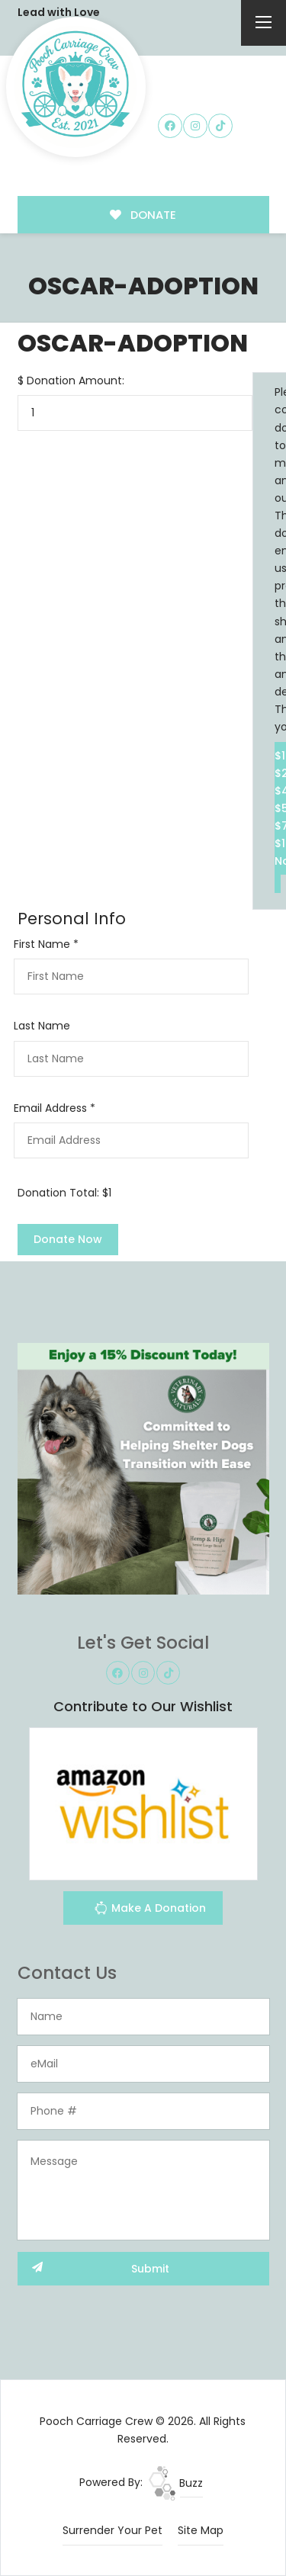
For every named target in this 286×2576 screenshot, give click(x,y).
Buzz (176, 2483)
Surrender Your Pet (112, 2530)
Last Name (42, 1025)
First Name (46, 944)
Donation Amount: (75, 380)
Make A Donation (150, 1910)
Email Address (54, 1108)
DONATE (143, 215)
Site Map (200, 2530)
